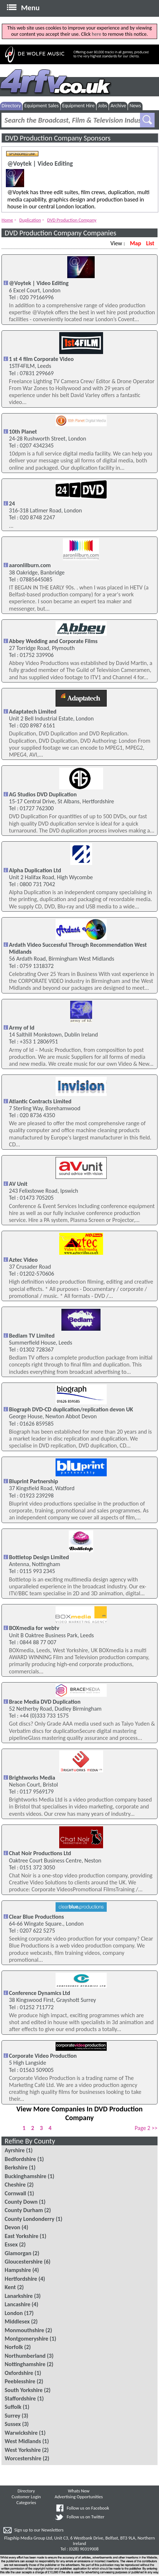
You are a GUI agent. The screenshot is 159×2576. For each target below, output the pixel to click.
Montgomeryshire (26, 2338)
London (14, 2313)
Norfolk (14, 2347)
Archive (118, 106)
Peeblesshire (20, 2381)
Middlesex (17, 2321)
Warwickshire (21, 2432)
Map (135, 243)
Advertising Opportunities (78, 2496)
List (150, 243)
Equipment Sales (41, 106)
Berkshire (16, 2167)
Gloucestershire (24, 2261)
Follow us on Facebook (88, 2508)
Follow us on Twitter (85, 2516)
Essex (11, 2244)
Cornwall (15, 2193)
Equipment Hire (78, 106)
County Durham (24, 2210)
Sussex (13, 2424)
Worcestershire (23, 2458)
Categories (26, 2502)
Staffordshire (20, 2398)
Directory (11, 106)
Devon (12, 2227)
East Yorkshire (21, 2236)
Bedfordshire (20, 2159)
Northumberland (25, 2355)
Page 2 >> (146, 2128)
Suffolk (13, 2406)
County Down (21, 2201)
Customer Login (26, 2496)
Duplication (30, 220)
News (135, 106)
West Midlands (23, 2441)
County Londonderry (29, 2218)
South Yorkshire (24, 2390)
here (96, 34)
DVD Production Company (71, 220)
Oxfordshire (19, 2372)
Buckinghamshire (25, 2176)
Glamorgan (18, 2253)
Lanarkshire (19, 2295)
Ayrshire (15, 2150)
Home (7, 220)
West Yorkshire (23, 2449)
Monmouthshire (24, 2330)
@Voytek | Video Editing (40, 164)
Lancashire (17, 2304)
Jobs (102, 106)
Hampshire (18, 2270)
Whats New (79, 2491)
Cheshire (15, 2184)
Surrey (12, 2415)
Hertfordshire (21, 2278)
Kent (10, 2287)
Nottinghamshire (25, 2364)
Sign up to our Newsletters (39, 2530)
